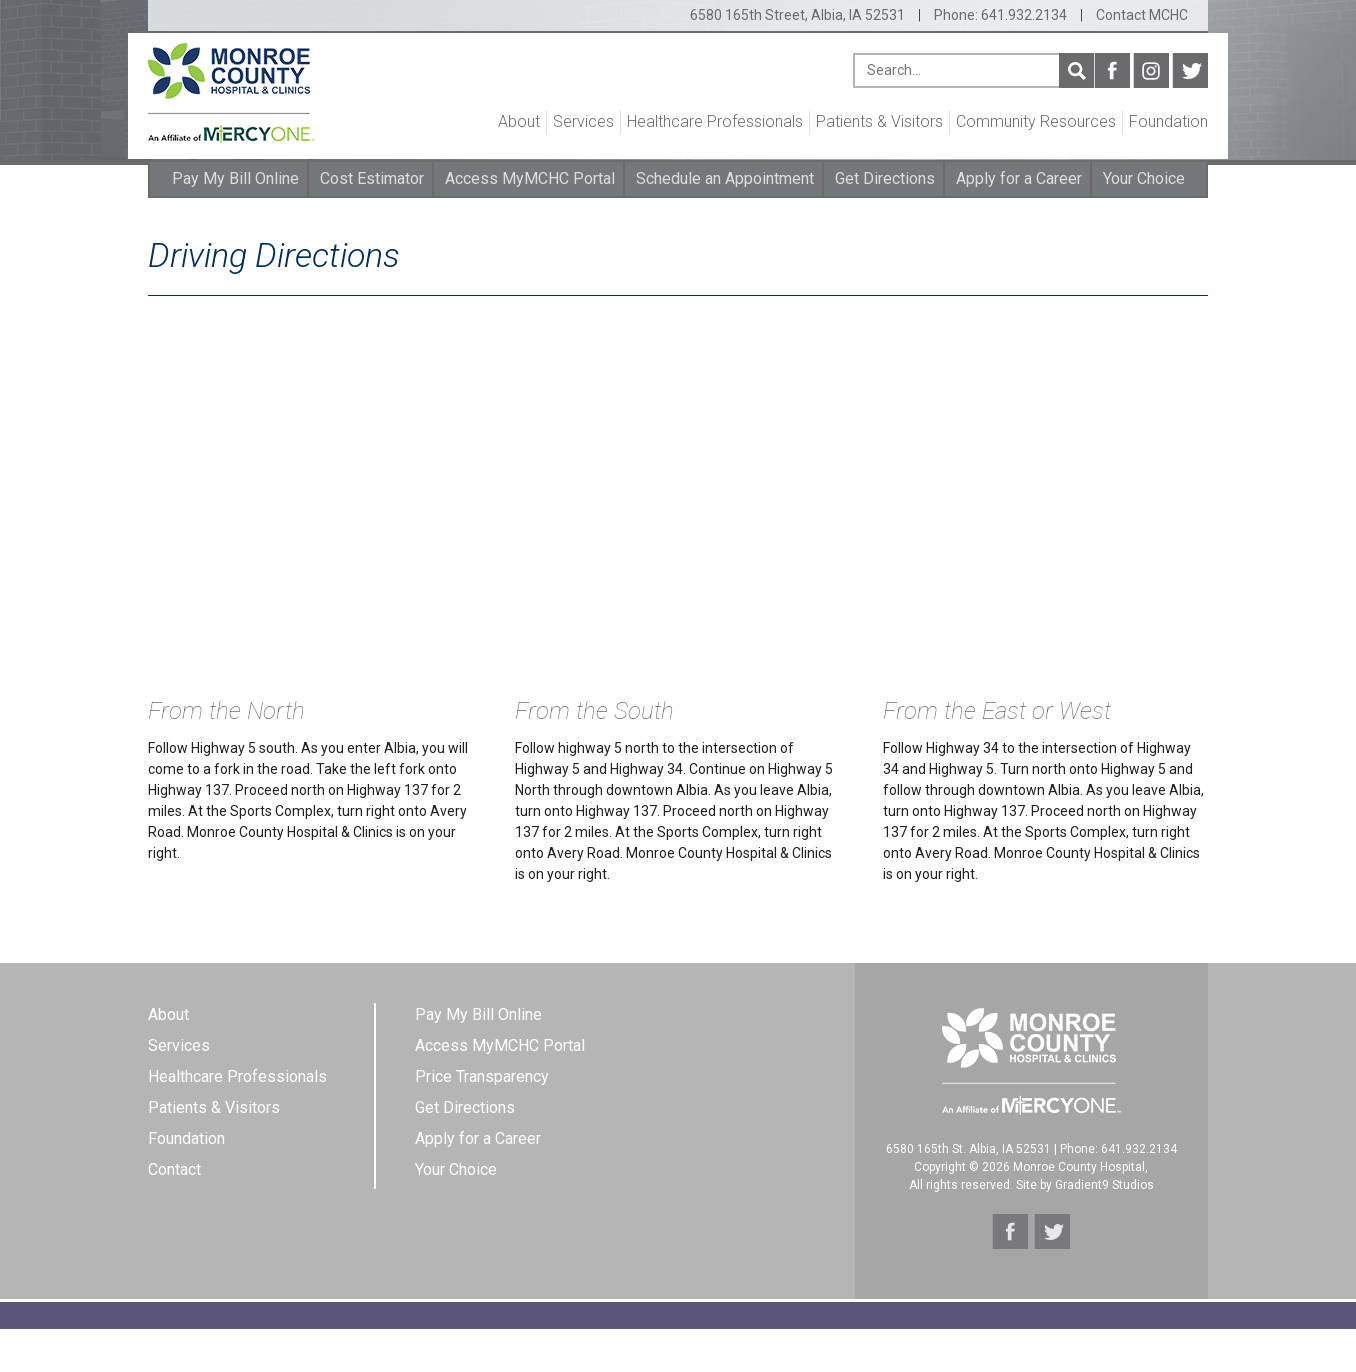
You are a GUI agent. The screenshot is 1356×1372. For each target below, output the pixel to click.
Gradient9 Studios (1104, 1185)
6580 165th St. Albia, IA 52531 (968, 1149)
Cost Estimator (372, 178)
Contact (174, 1169)
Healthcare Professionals (715, 121)
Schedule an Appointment (725, 178)
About (519, 121)
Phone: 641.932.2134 (1000, 15)
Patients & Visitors (879, 121)
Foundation (1168, 121)
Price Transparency (482, 1076)
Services (583, 121)
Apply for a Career (1019, 178)
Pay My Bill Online (235, 178)
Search (1076, 70)
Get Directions (885, 178)
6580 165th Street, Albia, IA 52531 (797, 15)
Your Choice (1144, 178)
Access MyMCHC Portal (530, 178)
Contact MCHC (1142, 15)
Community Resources (1036, 121)
